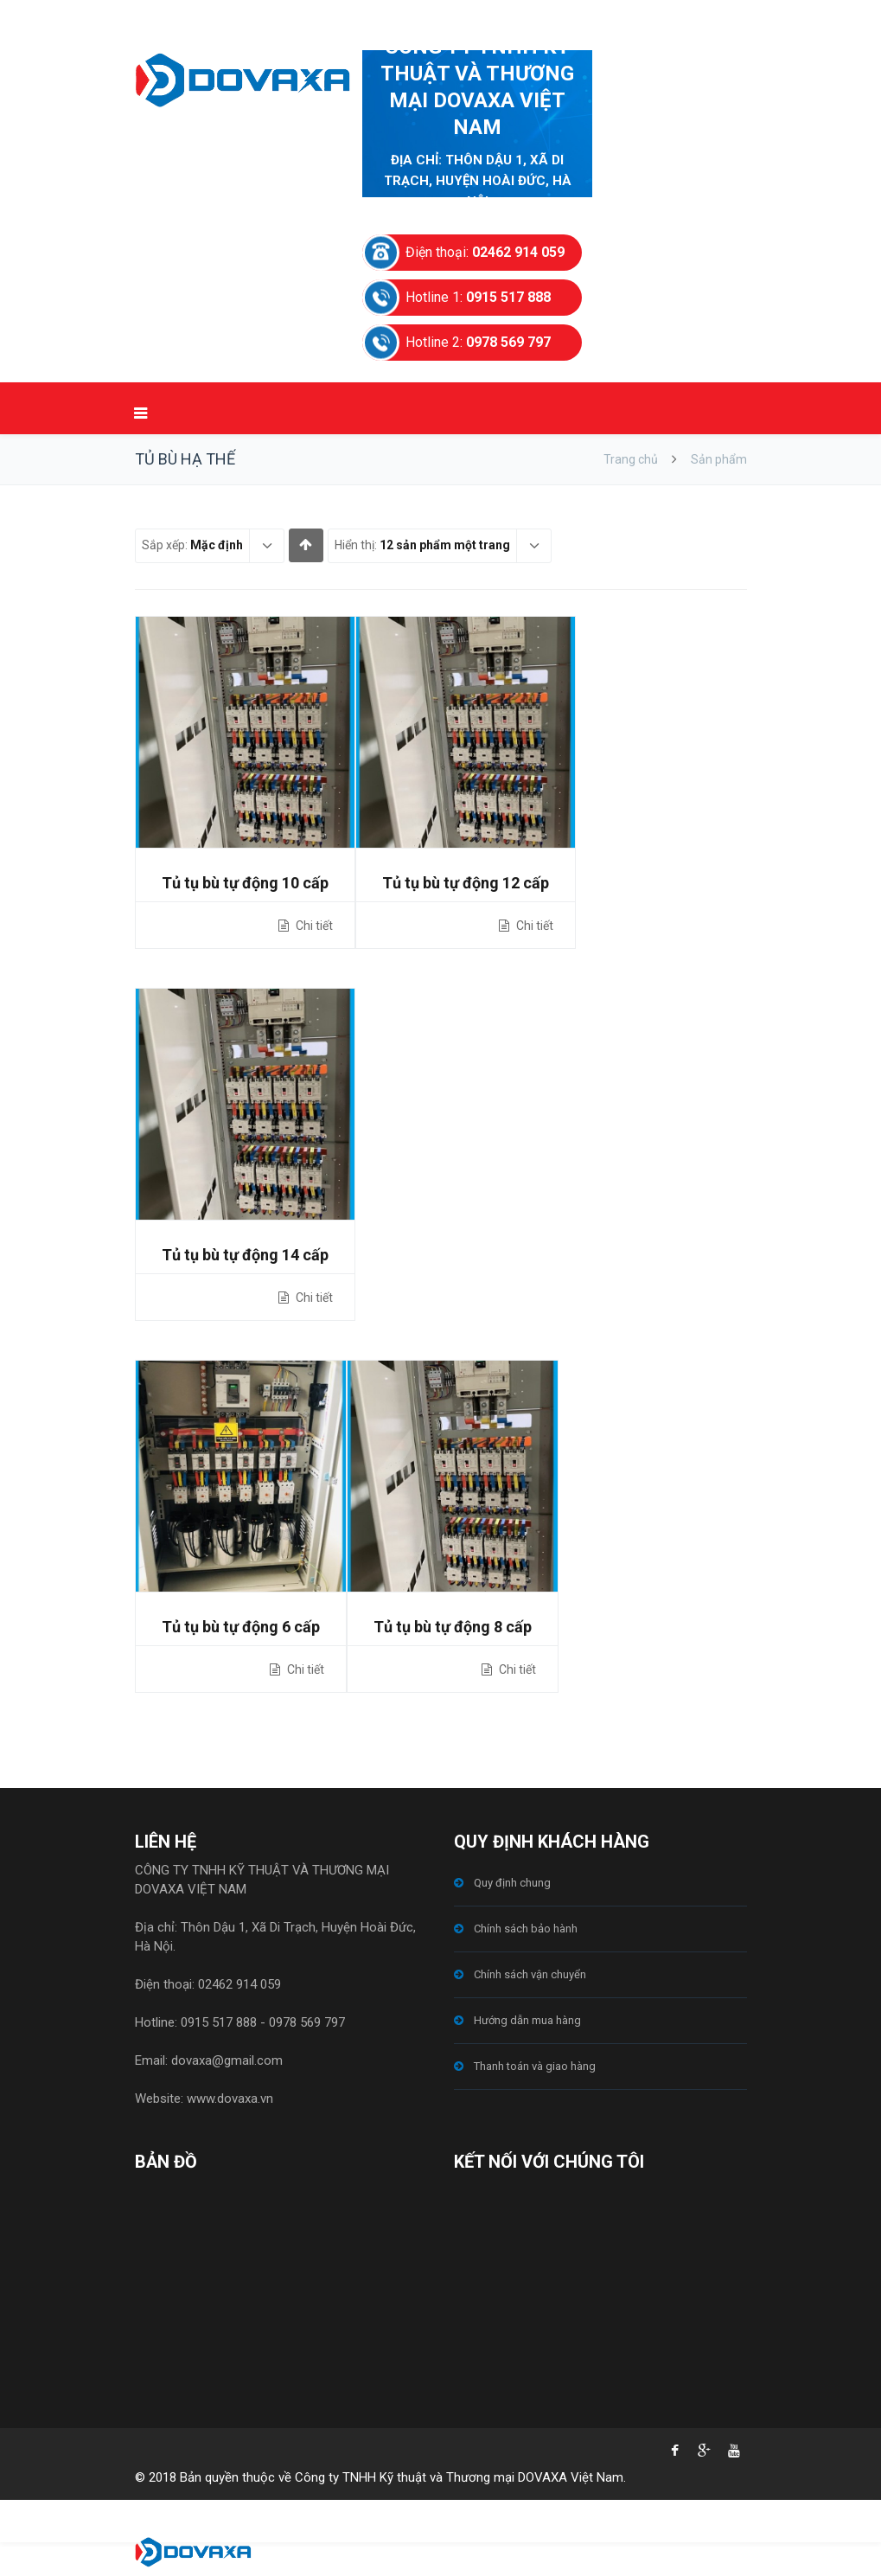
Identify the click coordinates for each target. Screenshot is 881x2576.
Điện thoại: (485, 252)
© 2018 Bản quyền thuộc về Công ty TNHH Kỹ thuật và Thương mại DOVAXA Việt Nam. (380, 2477)
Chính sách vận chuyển (530, 1974)
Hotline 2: (478, 342)
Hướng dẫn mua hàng (527, 2020)
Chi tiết (313, 926)
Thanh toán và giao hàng (535, 2066)
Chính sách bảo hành (526, 1928)
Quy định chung (512, 1882)
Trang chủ (630, 459)
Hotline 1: (478, 297)
